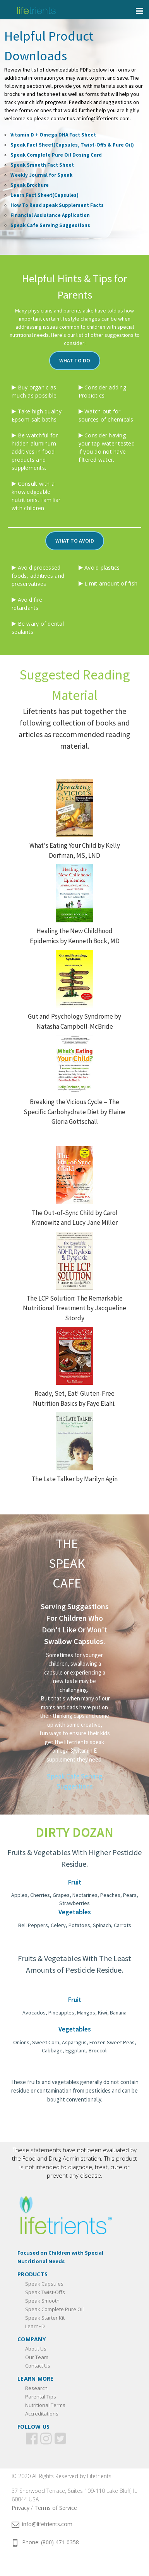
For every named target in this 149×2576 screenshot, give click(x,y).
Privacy (20, 2507)
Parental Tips (40, 2396)
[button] (74, 360)
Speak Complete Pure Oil (54, 2309)
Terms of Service (55, 2507)
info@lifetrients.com (42, 2524)
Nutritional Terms (45, 2405)
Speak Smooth (42, 2300)
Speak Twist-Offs (45, 2292)
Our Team (36, 2357)
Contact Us (37, 2365)
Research (36, 2388)
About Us (35, 2348)
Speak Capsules (44, 2283)
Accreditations (41, 2413)
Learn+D (35, 2326)
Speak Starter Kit (45, 2317)
